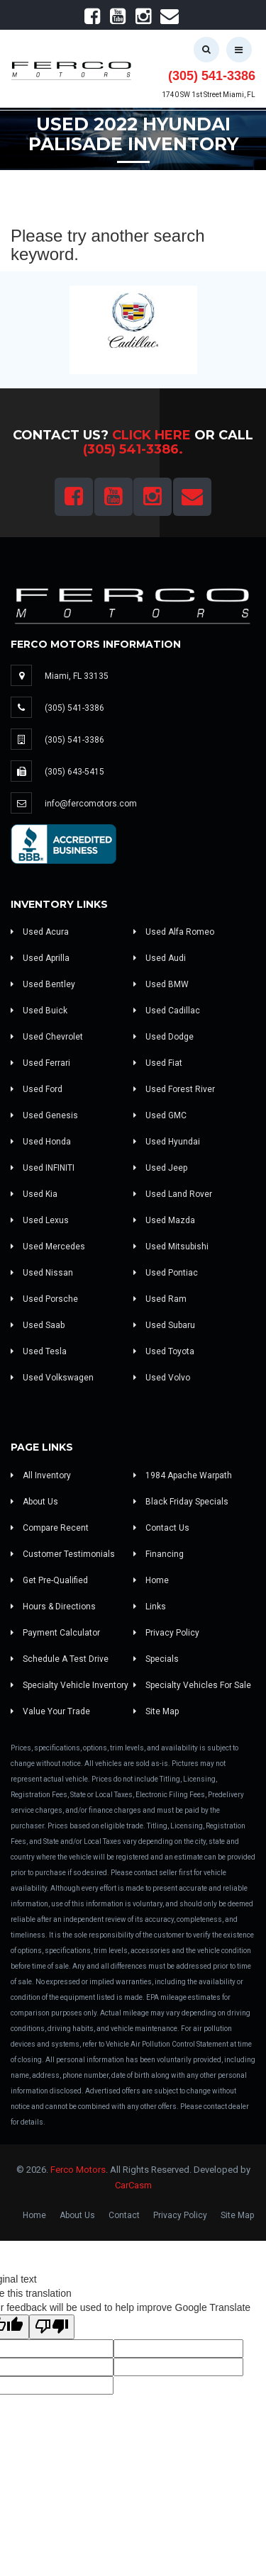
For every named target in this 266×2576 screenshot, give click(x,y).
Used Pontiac (165, 1273)
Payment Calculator (55, 1633)
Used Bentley (43, 984)
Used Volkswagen (52, 1378)
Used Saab (38, 1325)
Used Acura (40, 932)
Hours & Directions (53, 1607)
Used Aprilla (40, 958)
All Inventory (41, 1475)
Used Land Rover (172, 1194)
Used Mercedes (48, 1247)
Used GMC (160, 1115)
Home (151, 1580)
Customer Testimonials (63, 1554)
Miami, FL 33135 (77, 676)
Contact (124, 2215)
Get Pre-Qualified (49, 1580)
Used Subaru (164, 1325)
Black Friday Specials (180, 1502)
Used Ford (36, 1089)
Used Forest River (174, 1089)
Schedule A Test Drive (60, 1659)
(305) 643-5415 (74, 772)
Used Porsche (44, 1299)
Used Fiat (157, 1063)
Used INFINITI (42, 1168)
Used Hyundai (166, 1142)
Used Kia (34, 1194)
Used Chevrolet (47, 1037)
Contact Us (161, 1528)
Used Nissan (42, 1273)
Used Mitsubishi (171, 1247)
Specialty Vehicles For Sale (192, 1685)
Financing (158, 1554)
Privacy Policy (166, 1633)
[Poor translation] (51, 2327)
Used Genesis (44, 1115)
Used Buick (39, 1011)
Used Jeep (160, 1168)
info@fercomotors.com (91, 804)
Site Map (156, 1711)
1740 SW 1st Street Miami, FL (208, 95)
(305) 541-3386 (211, 76)
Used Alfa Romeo (173, 932)
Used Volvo (161, 1378)
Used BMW (161, 984)
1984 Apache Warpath (182, 1475)
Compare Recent (50, 1528)
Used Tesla (39, 1351)
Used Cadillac (166, 1011)
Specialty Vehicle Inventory (69, 1685)
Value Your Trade (50, 1711)
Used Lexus (40, 1220)
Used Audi (159, 958)
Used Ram (160, 1299)
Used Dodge (163, 1037)
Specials (156, 1659)
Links (149, 1607)
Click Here (151, 435)
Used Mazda (164, 1220)
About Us (34, 1502)
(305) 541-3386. (133, 449)
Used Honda (41, 1142)
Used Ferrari (40, 1063)
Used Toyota (163, 1351)
